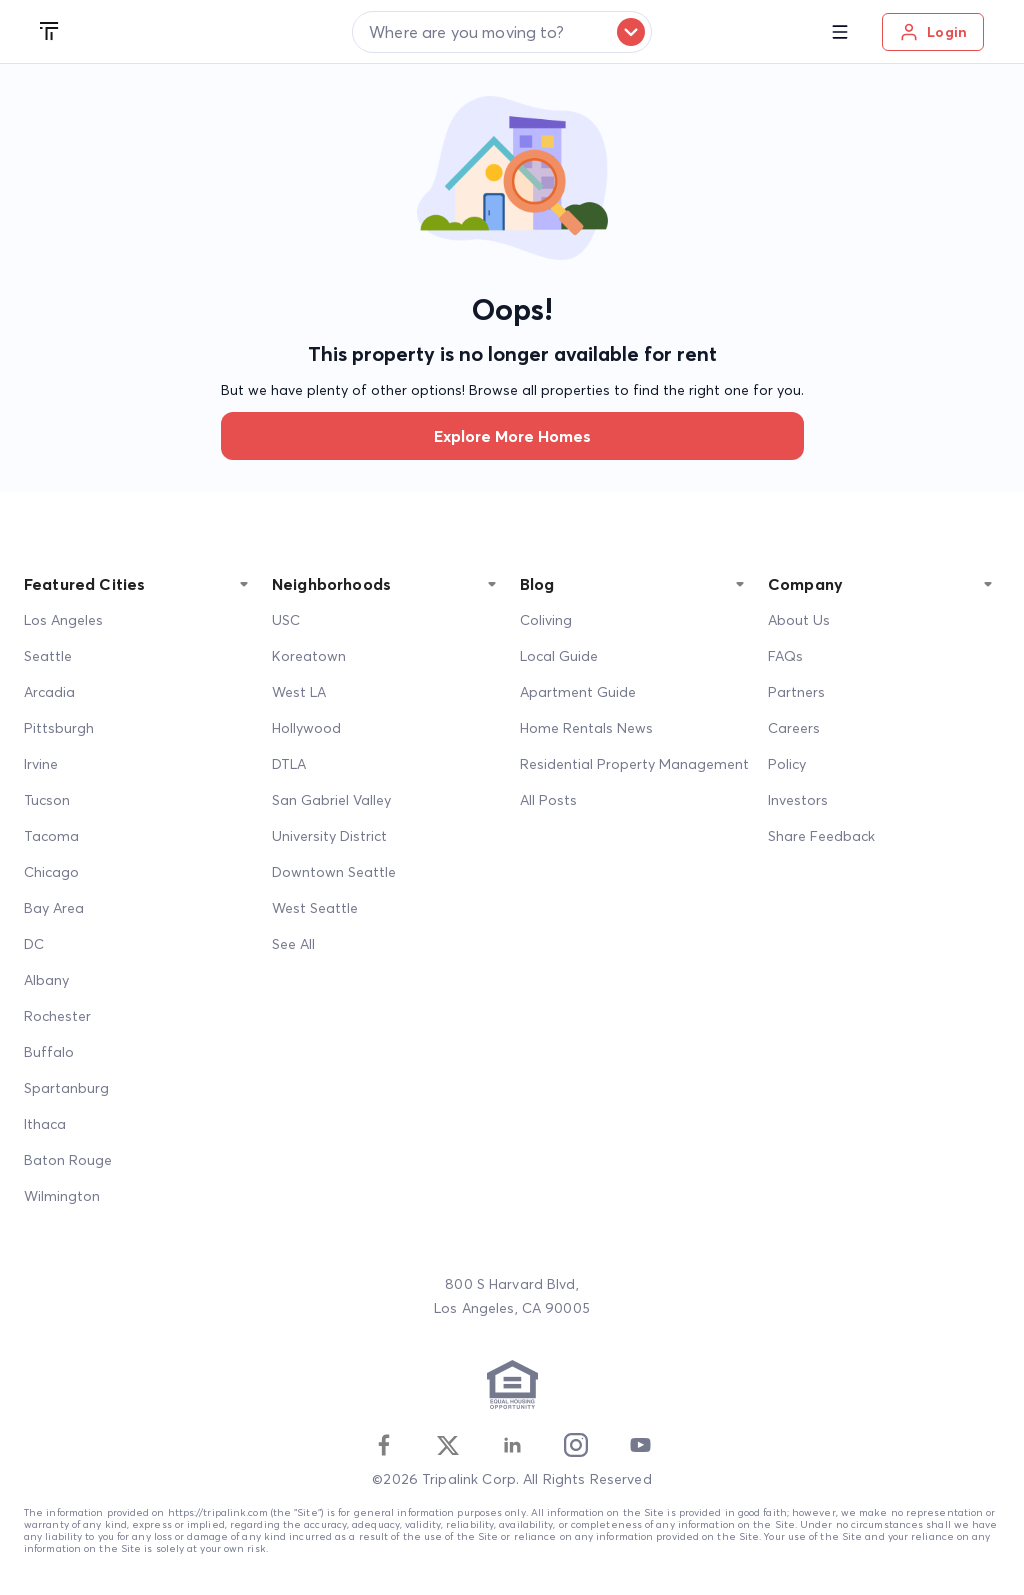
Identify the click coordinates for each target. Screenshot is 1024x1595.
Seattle (48, 656)
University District (329, 836)
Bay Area (54, 908)
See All (293, 944)
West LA (299, 692)
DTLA (289, 764)
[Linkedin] (512, 1445)
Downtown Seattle (334, 872)
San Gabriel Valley (331, 800)
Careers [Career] (794, 728)
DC (34, 944)
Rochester (57, 1016)
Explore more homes (512, 436)
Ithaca (45, 1124)
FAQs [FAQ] (785, 656)
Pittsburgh (59, 728)
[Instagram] (576, 1445)
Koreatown (309, 656)
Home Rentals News (586, 728)
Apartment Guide (578, 692)
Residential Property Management (634, 764)
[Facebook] (384, 1445)
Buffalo (49, 1052)
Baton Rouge (68, 1160)
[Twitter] (448, 1445)
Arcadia (49, 692)
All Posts (548, 800)
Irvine (41, 764)
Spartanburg (66, 1088)
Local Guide (559, 656)
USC (286, 620)
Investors (798, 800)
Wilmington (62, 1196)
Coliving (546, 620)
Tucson (47, 800)
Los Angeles (63, 620)
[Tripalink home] (50, 32)
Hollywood (306, 728)
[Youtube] (640, 1445)
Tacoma (51, 836)
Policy (787, 764)
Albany (46, 980)
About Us (799, 620)
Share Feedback (821, 836)
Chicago (51, 872)
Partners (796, 692)
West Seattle (315, 908)
